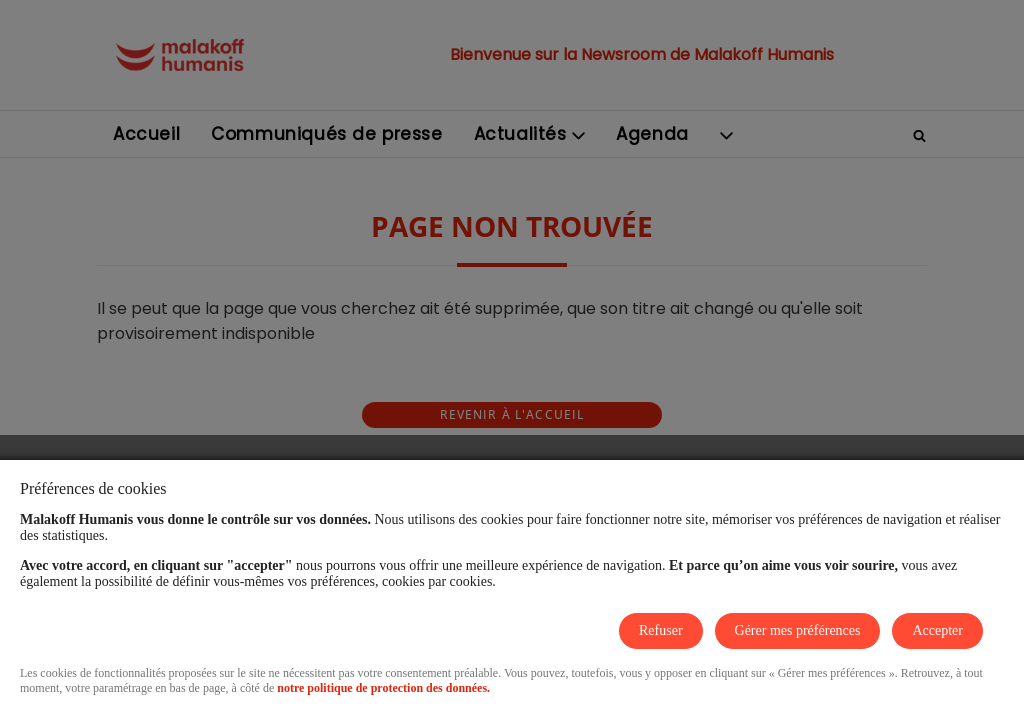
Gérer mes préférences (798, 630)
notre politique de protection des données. (383, 688)
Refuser (661, 630)
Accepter (937, 630)
